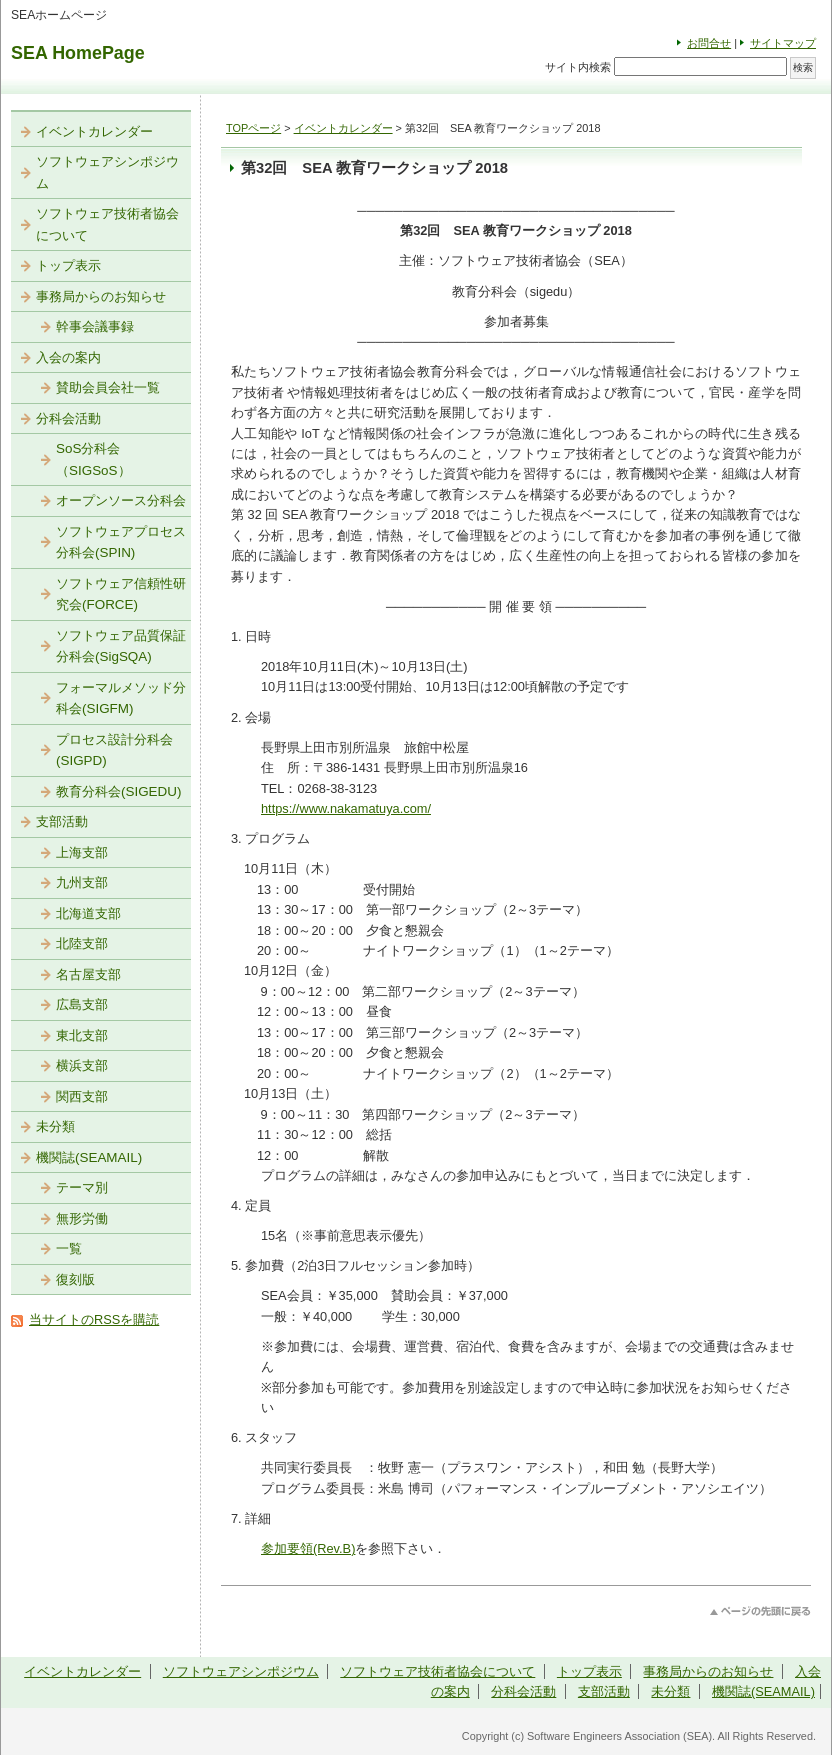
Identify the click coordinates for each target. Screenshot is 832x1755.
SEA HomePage (78, 53)
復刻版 (75, 1279)
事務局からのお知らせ (101, 296)
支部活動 (62, 821)
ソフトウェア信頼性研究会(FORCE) (121, 594)
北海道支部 (88, 913)
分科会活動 (68, 418)
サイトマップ (783, 43)
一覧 (69, 1248)
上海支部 (82, 852)
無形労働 (82, 1218)
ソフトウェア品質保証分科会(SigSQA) (121, 646)
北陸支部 (82, 943)
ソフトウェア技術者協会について (107, 224)
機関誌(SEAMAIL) (89, 1157)
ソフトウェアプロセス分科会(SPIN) (121, 542)
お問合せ (709, 43)
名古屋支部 (88, 974)
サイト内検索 (578, 67)
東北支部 (82, 1035)
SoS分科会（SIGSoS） (93, 459)
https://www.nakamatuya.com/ (346, 808)
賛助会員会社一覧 (108, 387)
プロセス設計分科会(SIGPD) (114, 750)
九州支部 (82, 882)
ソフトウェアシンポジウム (107, 172)
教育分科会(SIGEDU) (118, 791)
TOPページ (253, 128)
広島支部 (82, 1004)
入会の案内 (68, 357)
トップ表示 (68, 265)
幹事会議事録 (95, 326)
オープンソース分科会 (121, 500)
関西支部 (82, 1096)
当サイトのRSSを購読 (94, 1319)
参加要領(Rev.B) (308, 1548)
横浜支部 (82, 1065)
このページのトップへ (760, 1611)
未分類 (55, 1126)
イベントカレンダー (343, 128)
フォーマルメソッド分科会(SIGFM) (121, 698)
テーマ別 (82, 1187)
